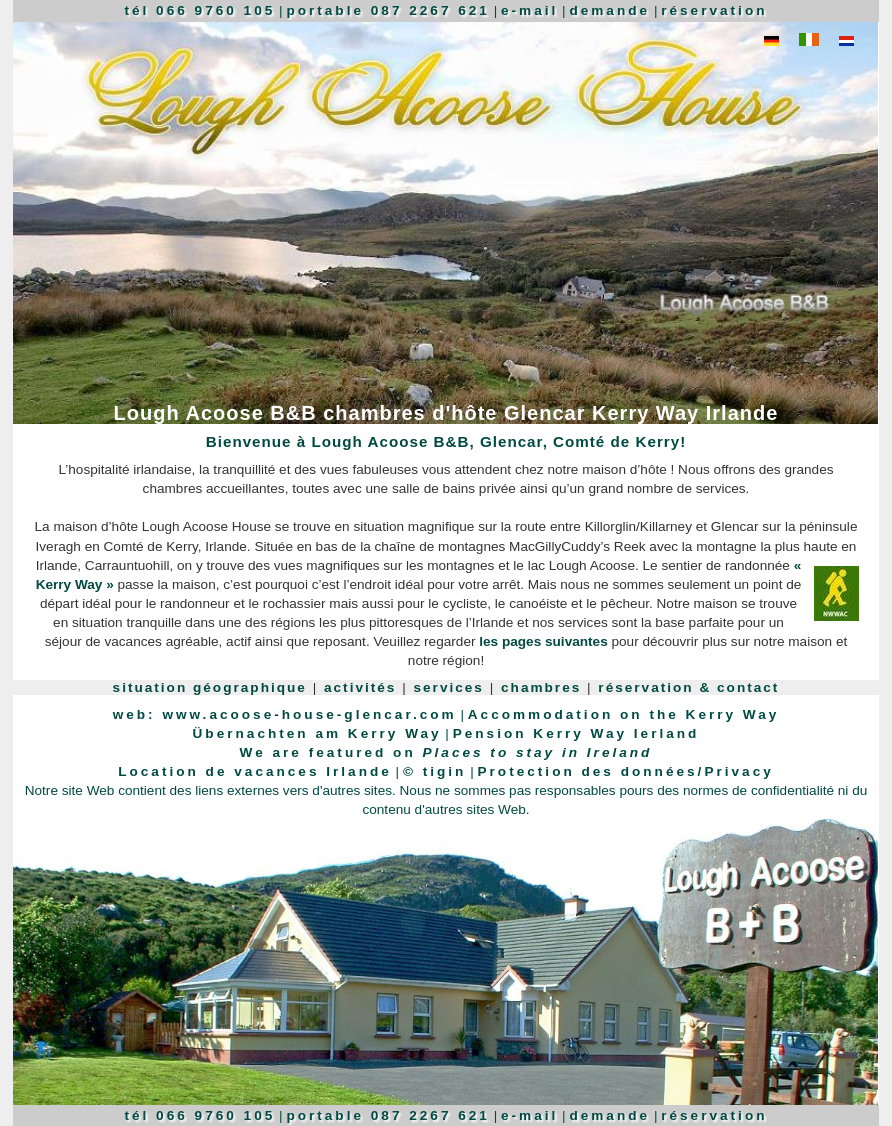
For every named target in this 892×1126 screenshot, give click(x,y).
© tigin (434, 771)
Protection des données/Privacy (626, 771)
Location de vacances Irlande (255, 771)
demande (609, 10)
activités (360, 687)
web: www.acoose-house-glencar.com (285, 714)
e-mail (529, 10)
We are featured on (446, 752)
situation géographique (210, 687)
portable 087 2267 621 (388, 10)
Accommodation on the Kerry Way (624, 714)
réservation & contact (688, 687)
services (449, 687)
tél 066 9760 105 (199, 10)
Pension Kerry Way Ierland (576, 733)
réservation (714, 10)
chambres (541, 687)
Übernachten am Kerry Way (317, 733)
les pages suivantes (543, 641)
